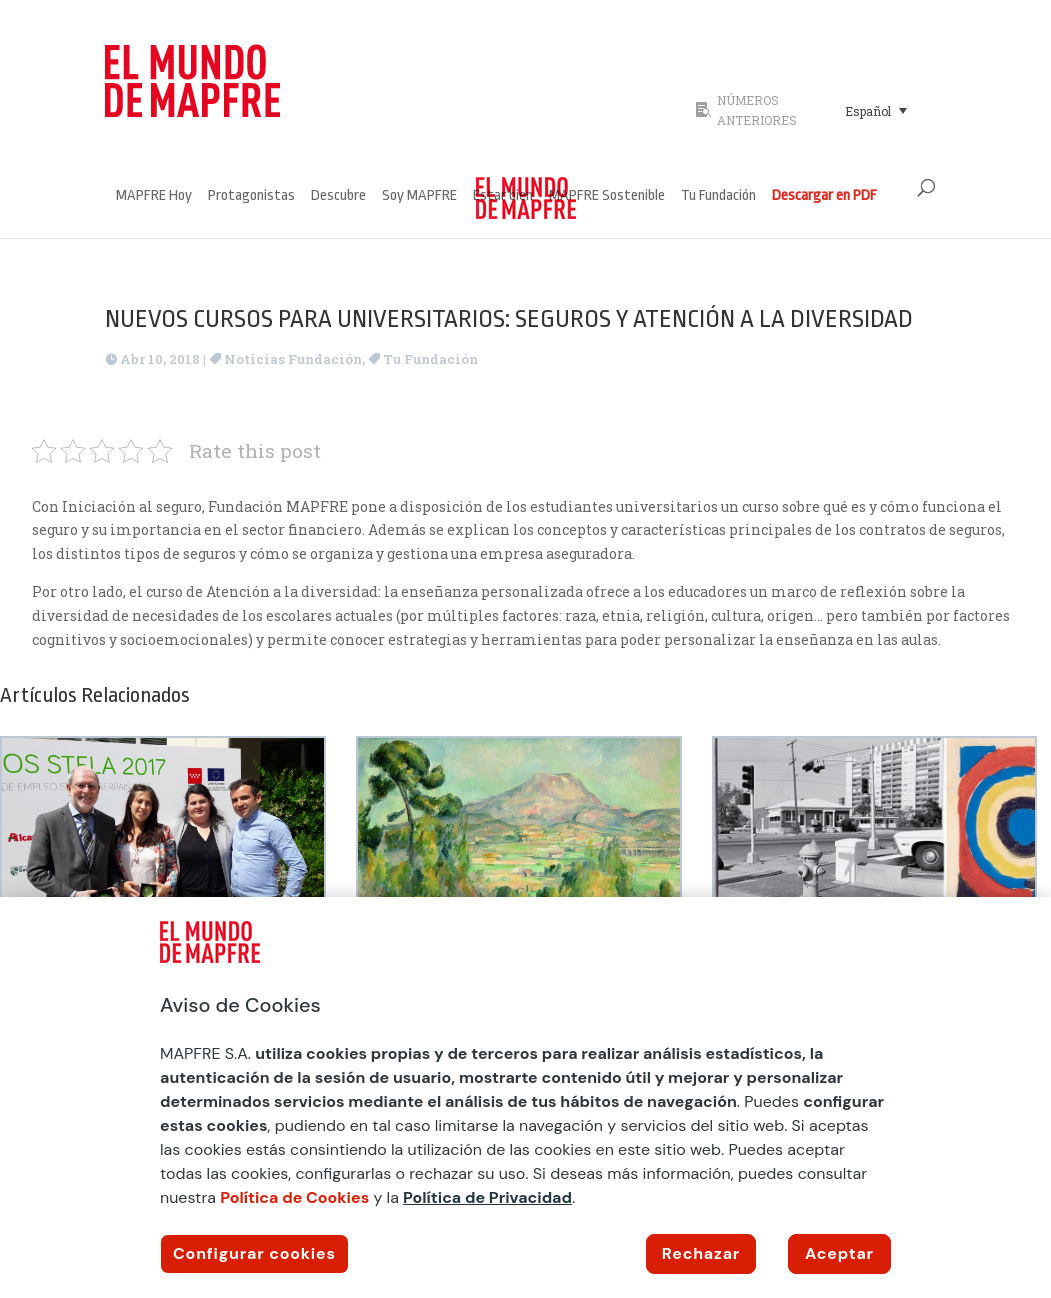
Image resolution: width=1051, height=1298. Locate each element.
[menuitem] (876, 110)
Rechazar (701, 1253)
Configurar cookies (254, 1253)
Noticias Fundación (293, 359)
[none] (890, 110)
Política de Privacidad (487, 1197)
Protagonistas (251, 196)
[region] (525, 1097)
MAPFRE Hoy (154, 196)
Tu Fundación (718, 196)
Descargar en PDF (824, 196)
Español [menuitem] (868, 111)
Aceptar (839, 1253)
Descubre (338, 196)
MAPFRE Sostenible (607, 196)
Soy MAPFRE (419, 196)
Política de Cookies (294, 1197)
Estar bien (503, 196)
